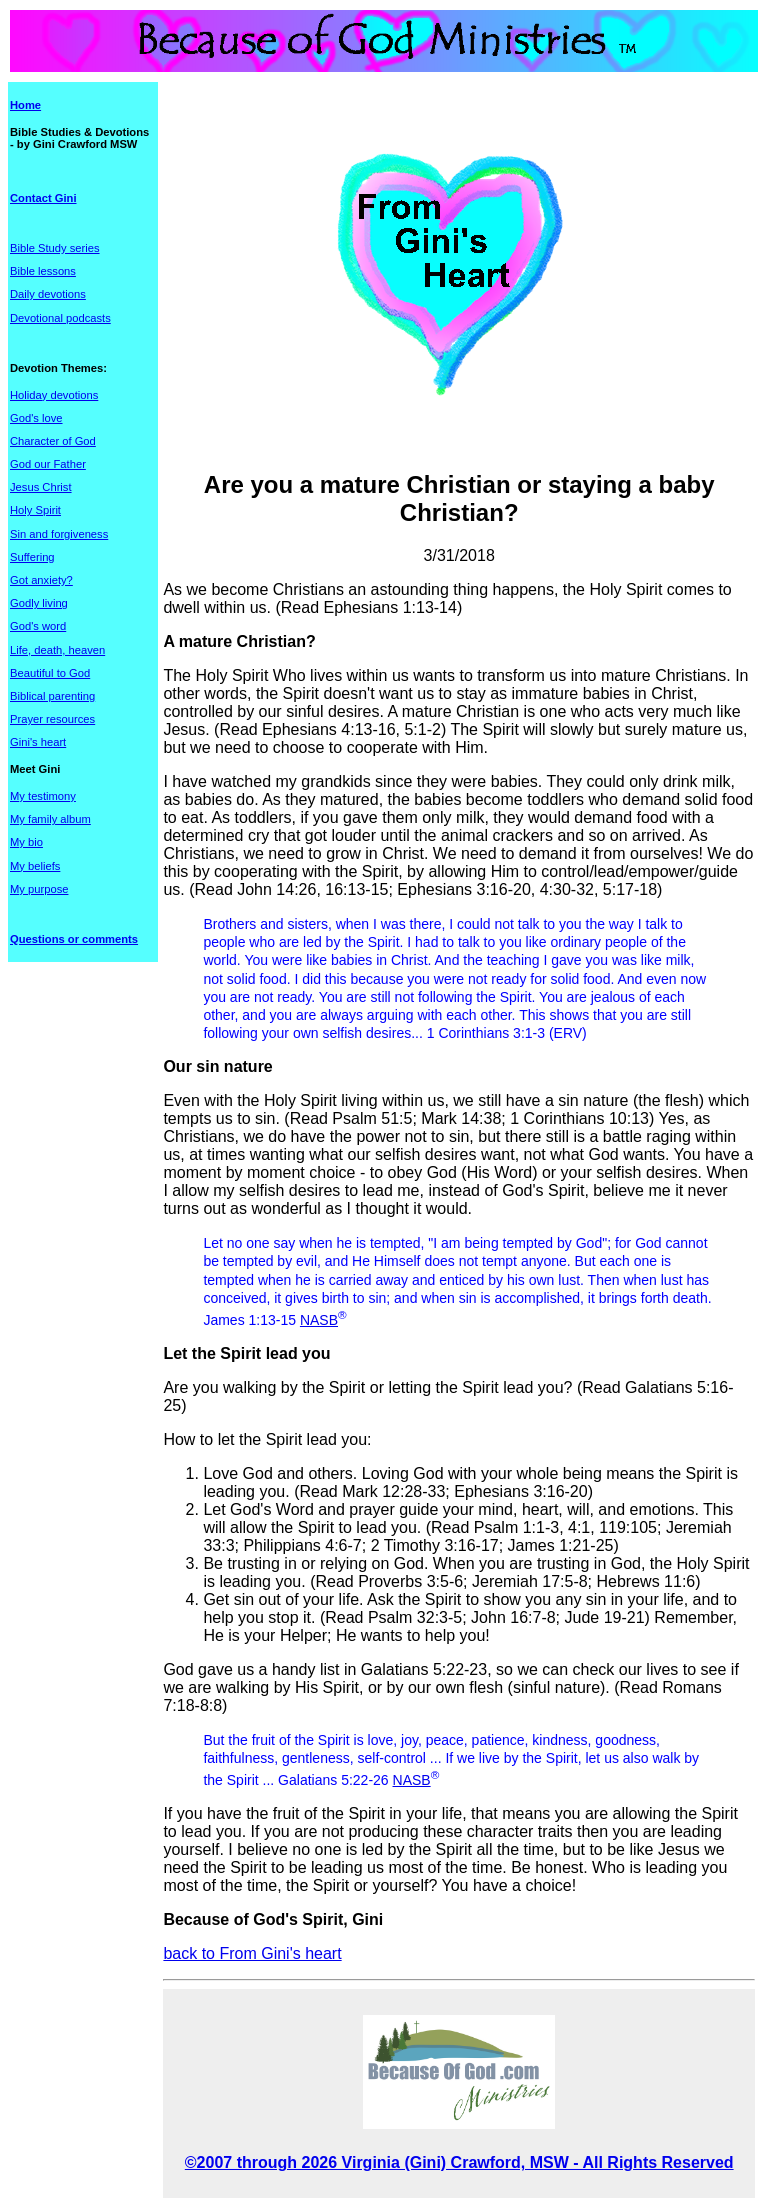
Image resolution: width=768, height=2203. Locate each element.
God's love (36, 418)
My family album (50, 819)
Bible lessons (43, 271)
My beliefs (35, 866)
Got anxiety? (41, 580)
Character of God (53, 441)
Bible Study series (55, 248)
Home (25, 105)
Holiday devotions (54, 395)
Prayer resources (52, 719)
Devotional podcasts (60, 318)
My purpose (39, 889)
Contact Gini (43, 198)
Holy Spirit (35, 510)
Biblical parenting (52, 696)
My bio (26, 842)
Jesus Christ (41, 487)
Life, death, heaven (57, 650)
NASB (319, 1320)
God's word (38, 626)
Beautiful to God (50, 673)
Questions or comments (74, 939)
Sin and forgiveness (59, 534)
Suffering (32, 557)
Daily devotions (48, 294)
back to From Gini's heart (252, 1953)
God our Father (48, 464)
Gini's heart (38, 742)
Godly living (39, 603)
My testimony (43, 796)
